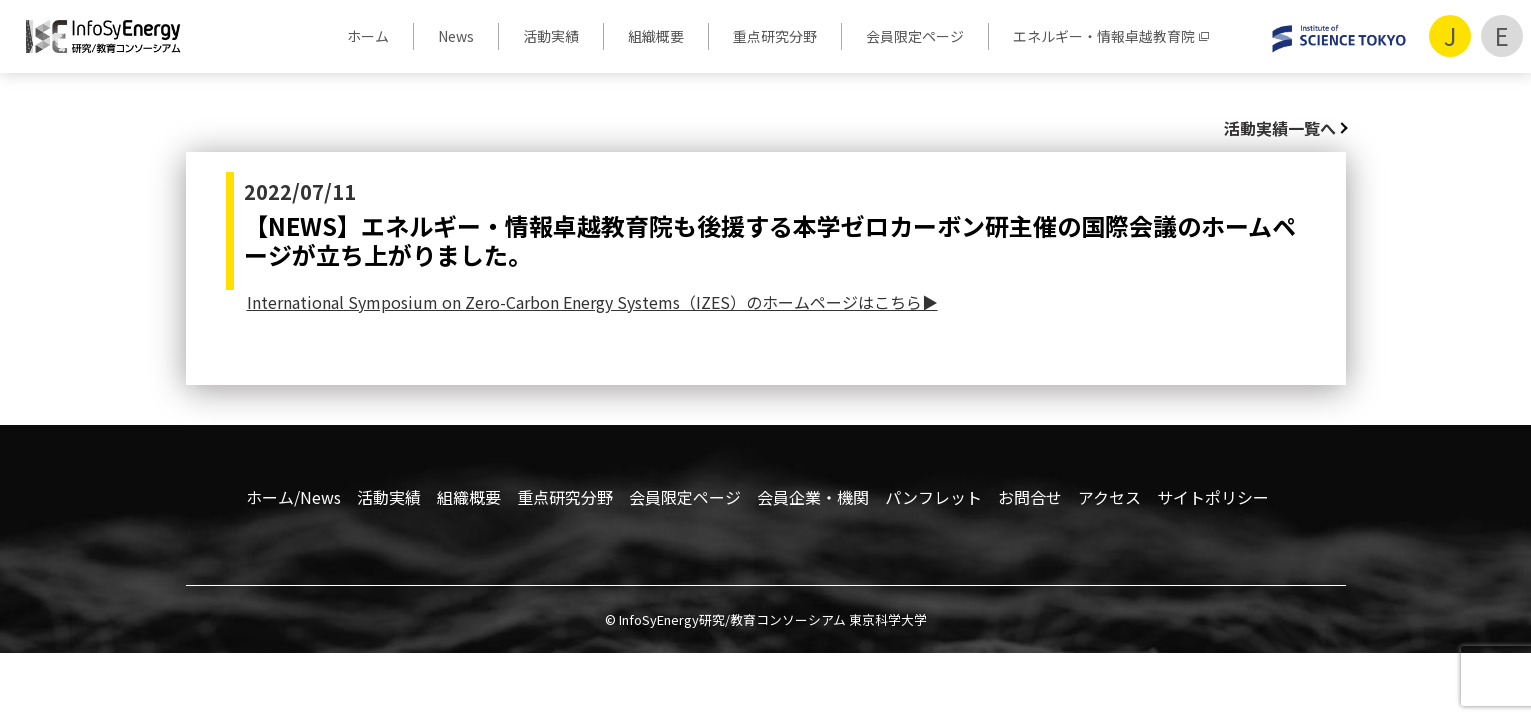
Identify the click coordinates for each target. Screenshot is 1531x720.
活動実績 (551, 36)
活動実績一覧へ (1280, 128)
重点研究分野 (775, 36)
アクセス (1109, 497)
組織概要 (656, 36)
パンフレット (933, 497)
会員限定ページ (915, 36)
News (456, 36)
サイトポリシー (1213, 497)
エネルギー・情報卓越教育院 (1104, 36)
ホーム (368, 36)
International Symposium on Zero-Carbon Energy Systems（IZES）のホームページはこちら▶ (592, 302)
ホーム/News (293, 497)
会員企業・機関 (813, 497)
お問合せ (1030, 497)
